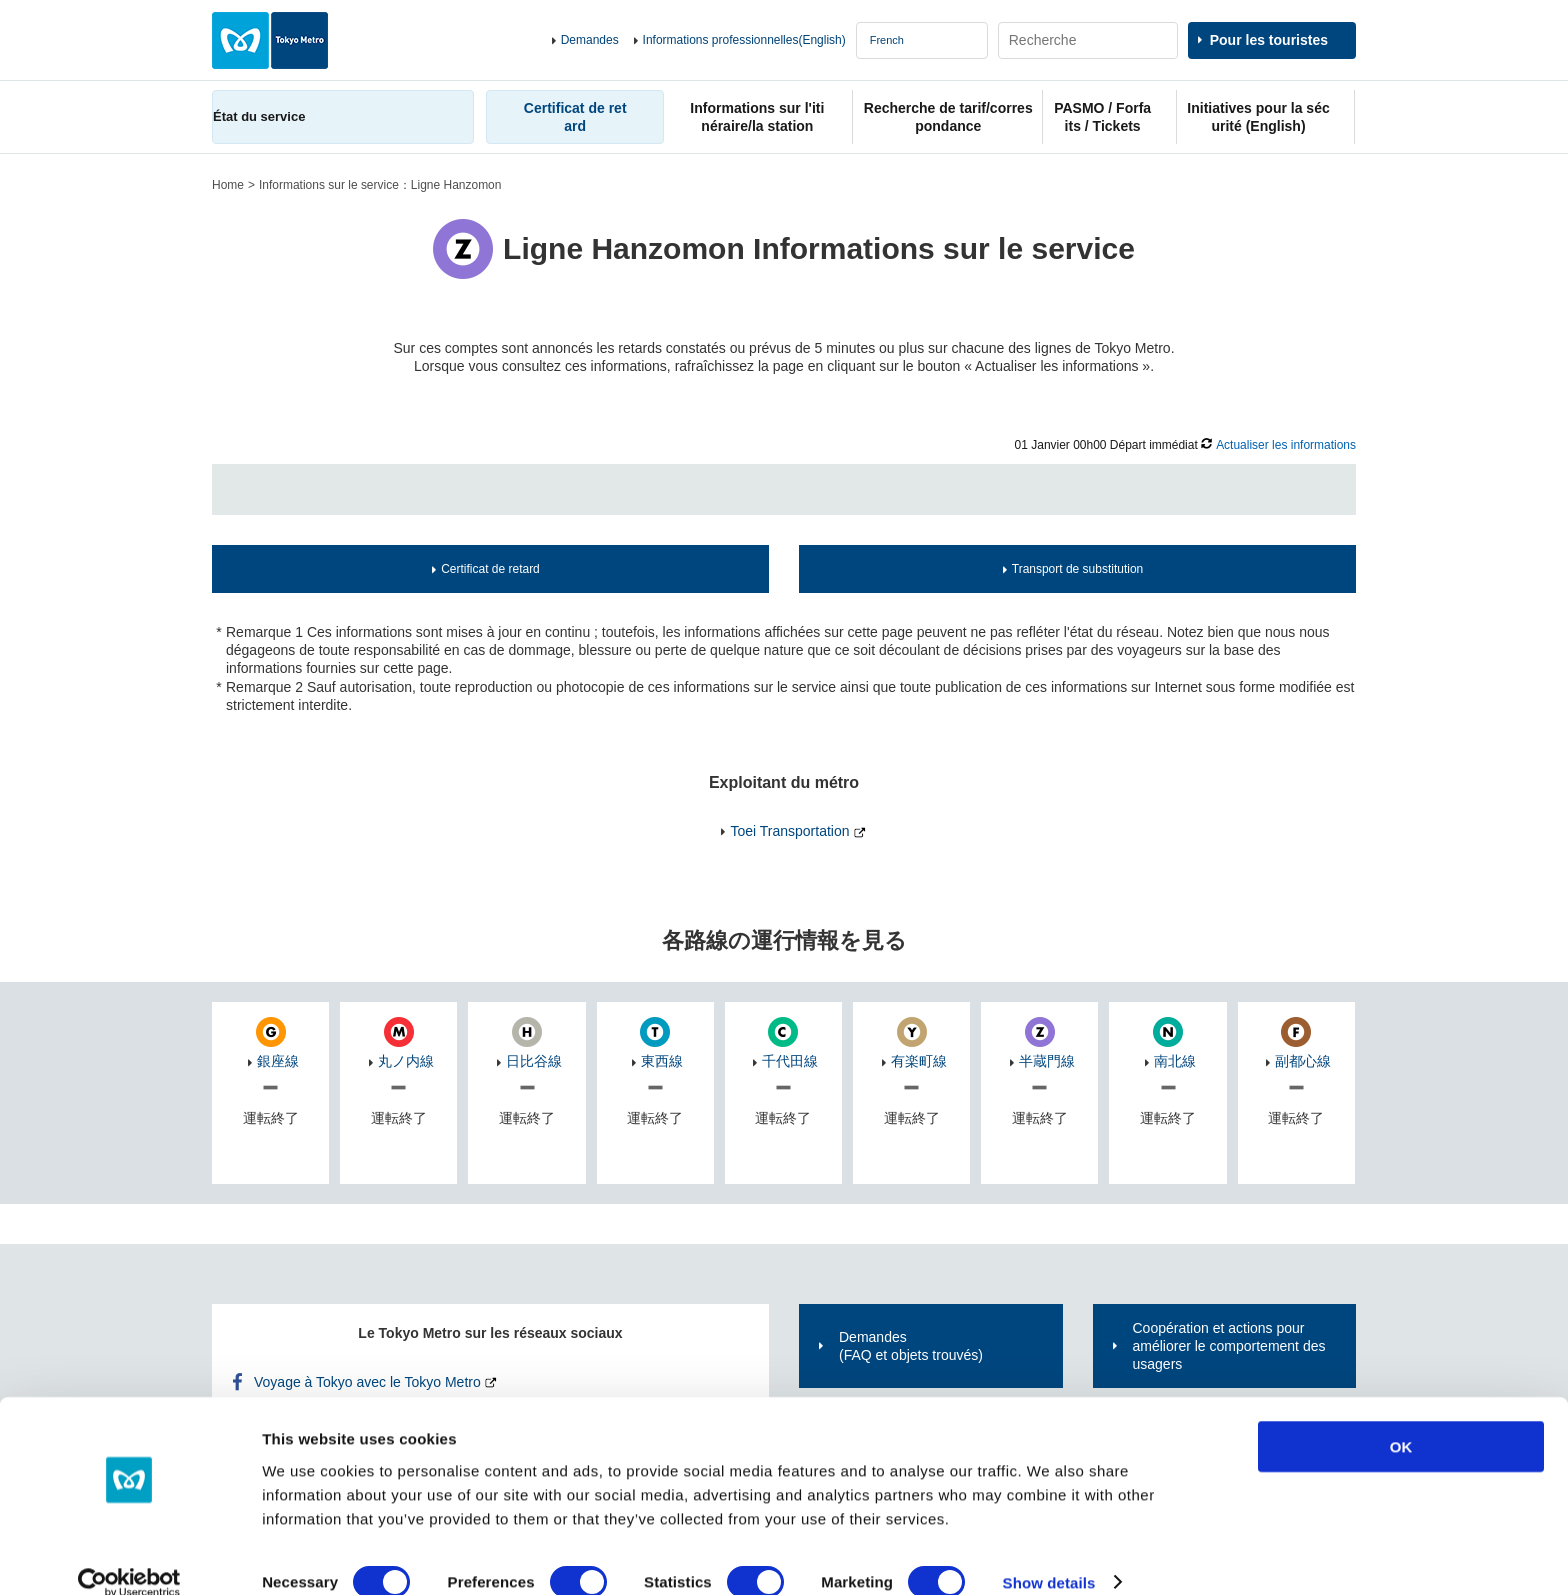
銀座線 (278, 1061)
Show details (1049, 1555)
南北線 (1175, 1061)
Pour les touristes (1269, 40)
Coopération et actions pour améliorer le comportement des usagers (1229, 1346)
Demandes (590, 40)
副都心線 (1303, 1061)
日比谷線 (534, 1061)
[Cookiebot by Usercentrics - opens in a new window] (129, 1556)
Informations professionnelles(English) (744, 40)
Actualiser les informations (1286, 445)
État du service (259, 116)
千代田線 (790, 1061)
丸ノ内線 (406, 1061)
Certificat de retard (490, 569)
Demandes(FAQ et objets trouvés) (911, 1346)
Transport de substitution (1077, 569)
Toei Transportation (789, 831)
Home (228, 185)
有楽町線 (919, 1061)
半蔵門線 (1047, 1061)
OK (1401, 1419)
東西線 (662, 1061)
